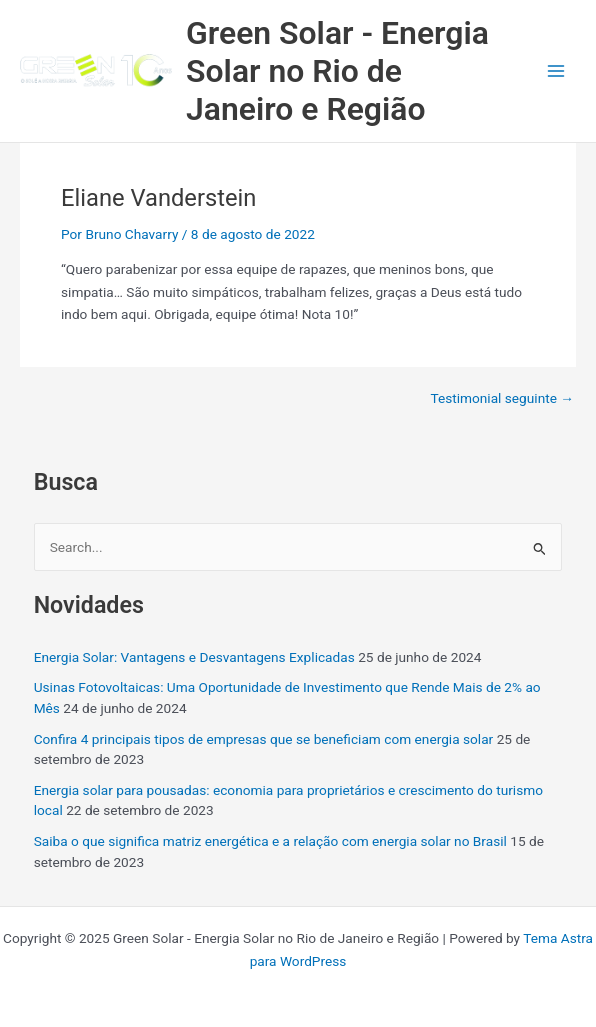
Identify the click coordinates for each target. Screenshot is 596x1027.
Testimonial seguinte (502, 399)
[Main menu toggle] (556, 71)
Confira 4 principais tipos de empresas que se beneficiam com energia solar (264, 739)
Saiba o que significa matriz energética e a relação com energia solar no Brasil (270, 841)
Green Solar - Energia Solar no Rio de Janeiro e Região (337, 71)
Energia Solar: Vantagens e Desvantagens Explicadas (194, 657)
